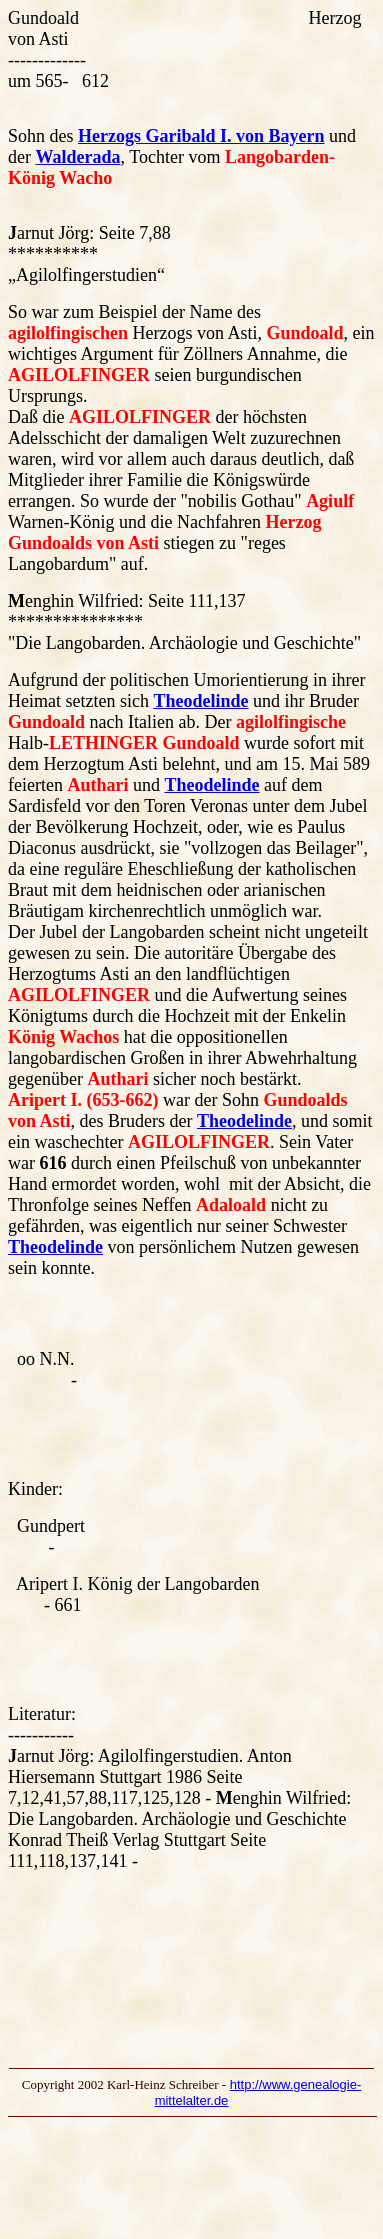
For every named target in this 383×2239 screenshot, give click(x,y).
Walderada (77, 157)
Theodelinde (200, 701)
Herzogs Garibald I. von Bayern (201, 136)
